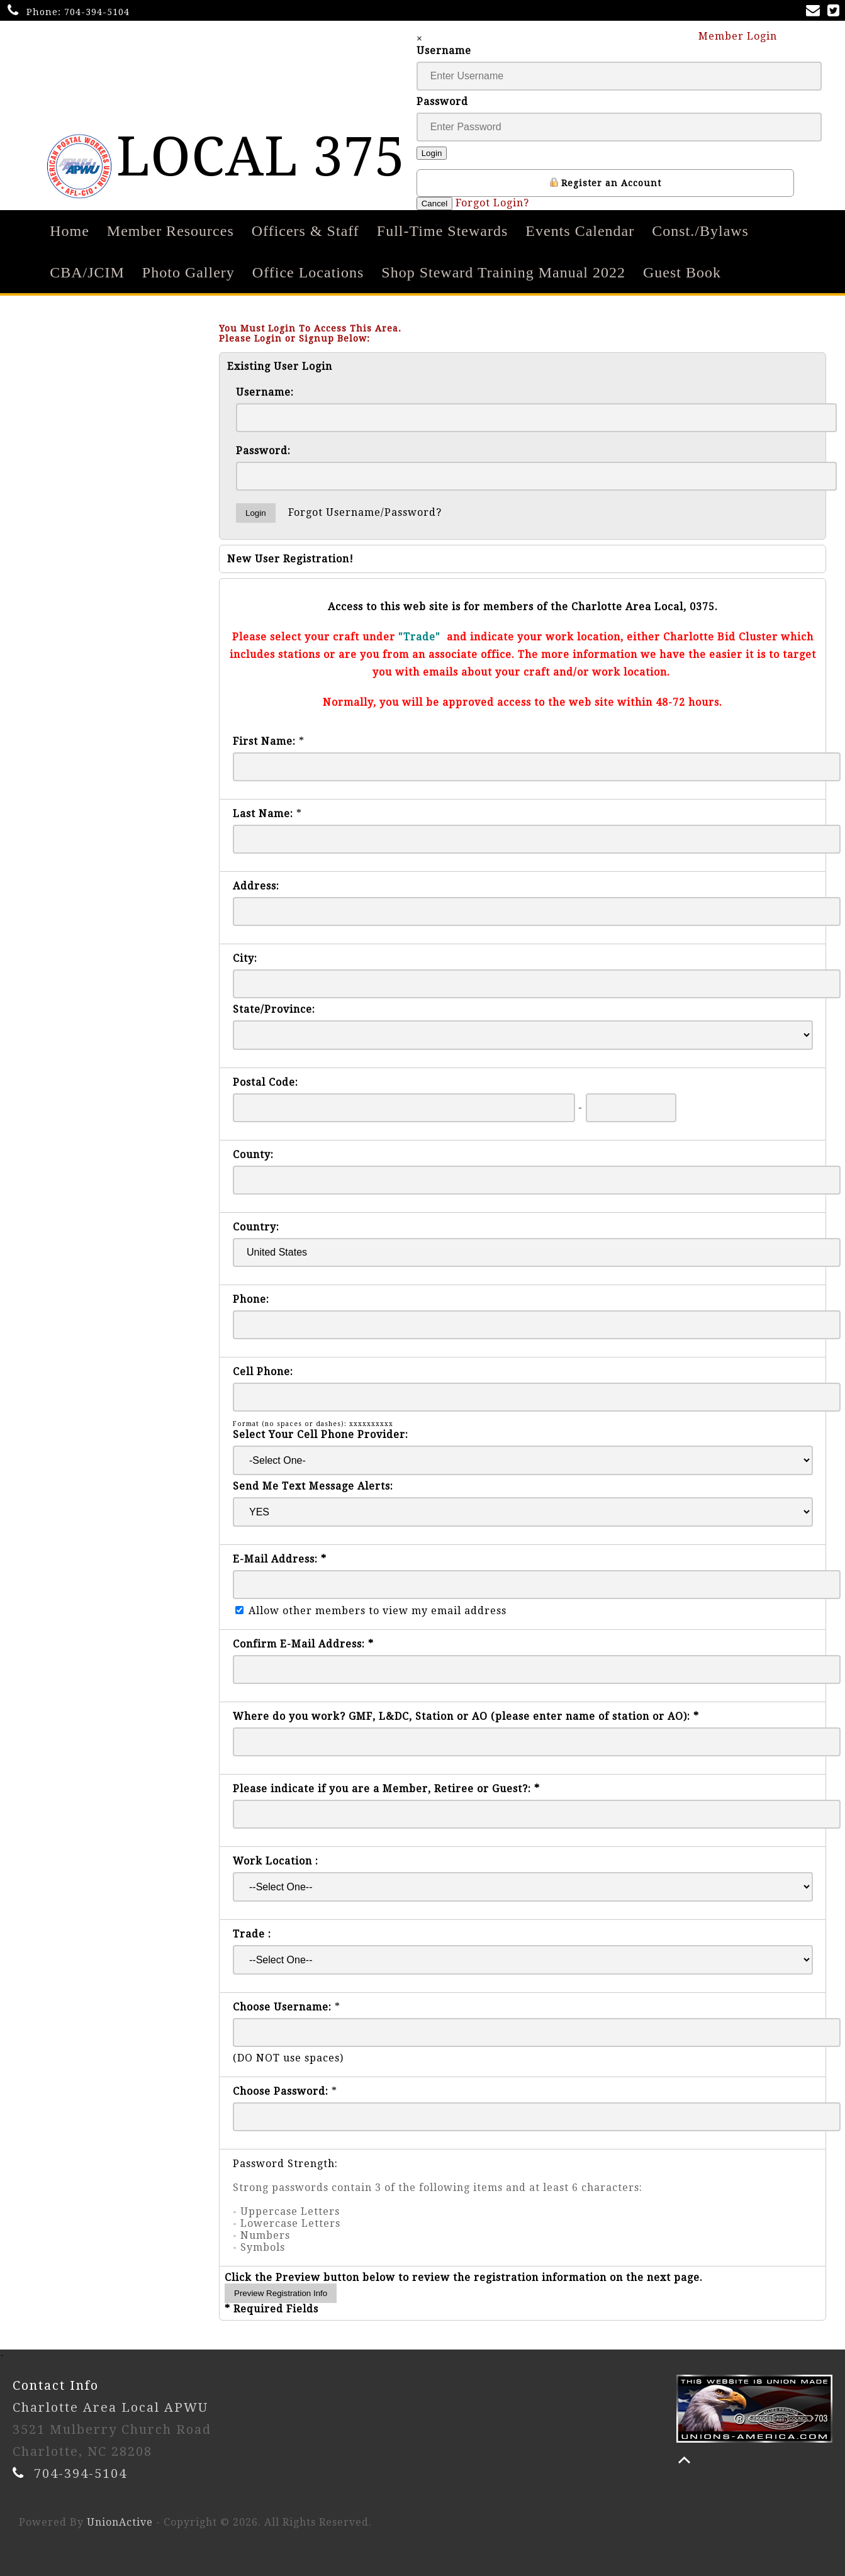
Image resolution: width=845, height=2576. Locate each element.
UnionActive (120, 2522)
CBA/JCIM (87, 272)
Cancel (435, 203)
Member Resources (170, 231)
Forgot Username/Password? (365, 512)
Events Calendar (579, 231)
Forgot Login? (492, 203)
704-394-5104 (97, 12)
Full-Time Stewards (442, 231)
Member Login (743, 35)
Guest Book (682, 272)
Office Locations (308, 272)
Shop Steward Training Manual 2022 (503, 272)
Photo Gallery (188, 272)
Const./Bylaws (700, 231)
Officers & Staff (305, 231)
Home (69, 231)
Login (432, 153)
